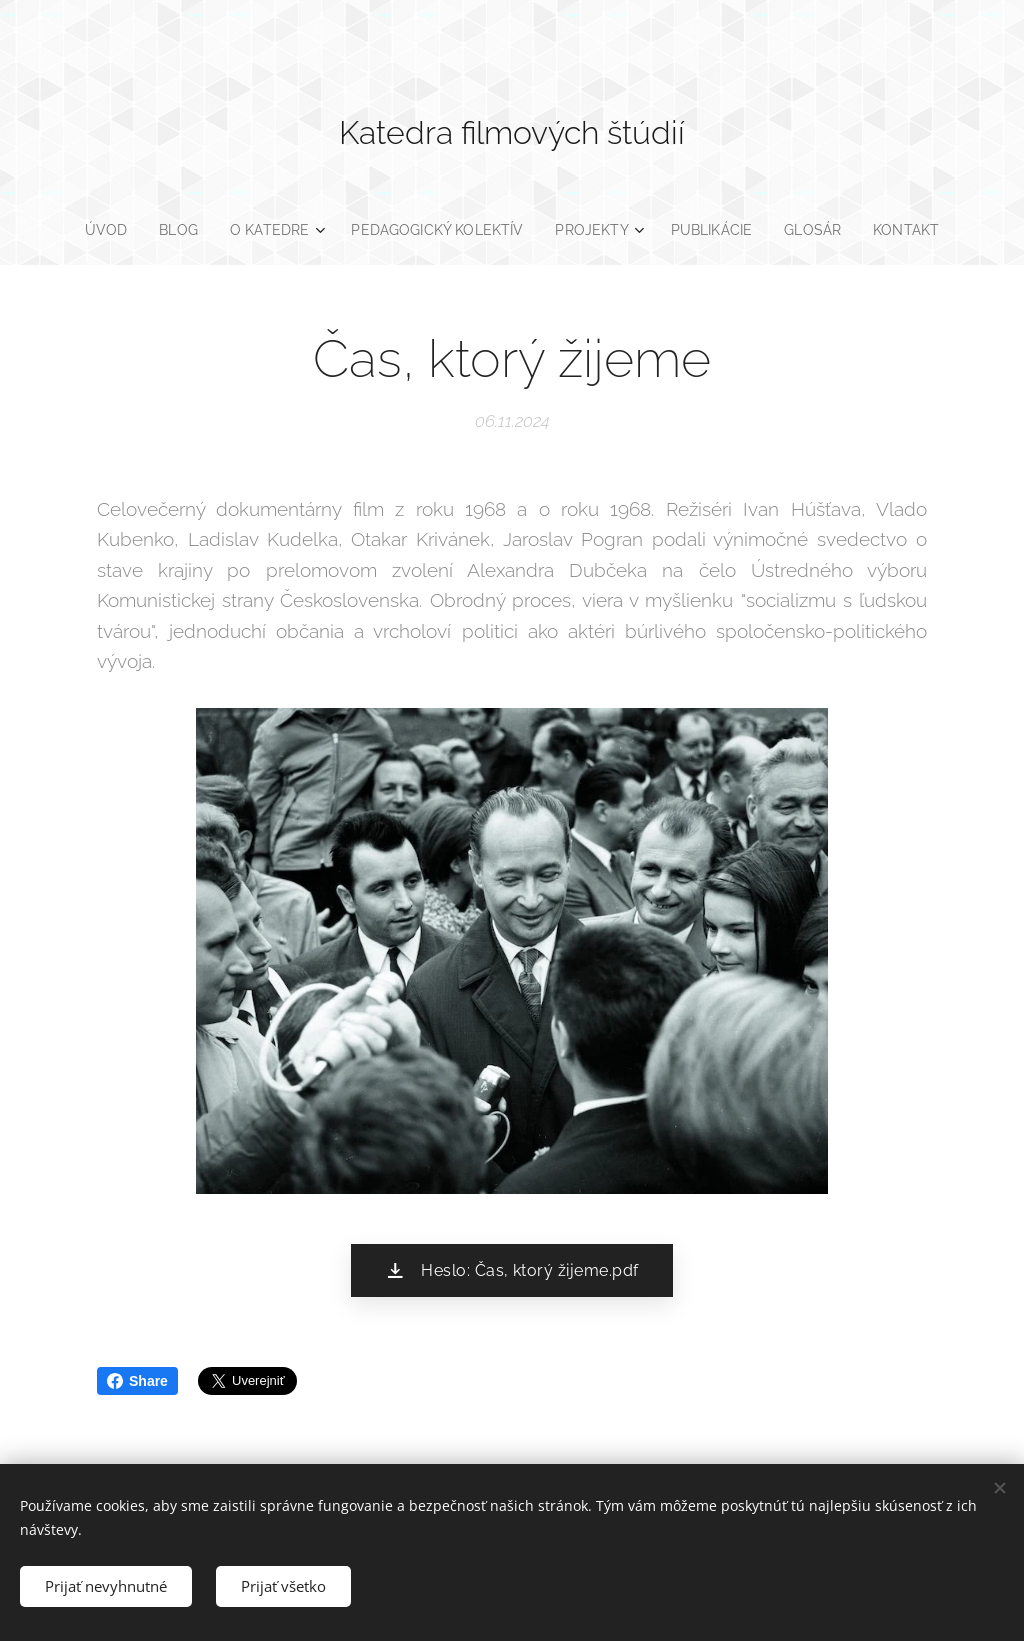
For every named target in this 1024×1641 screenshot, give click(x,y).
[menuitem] (100, 230)
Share (137, 1381)
